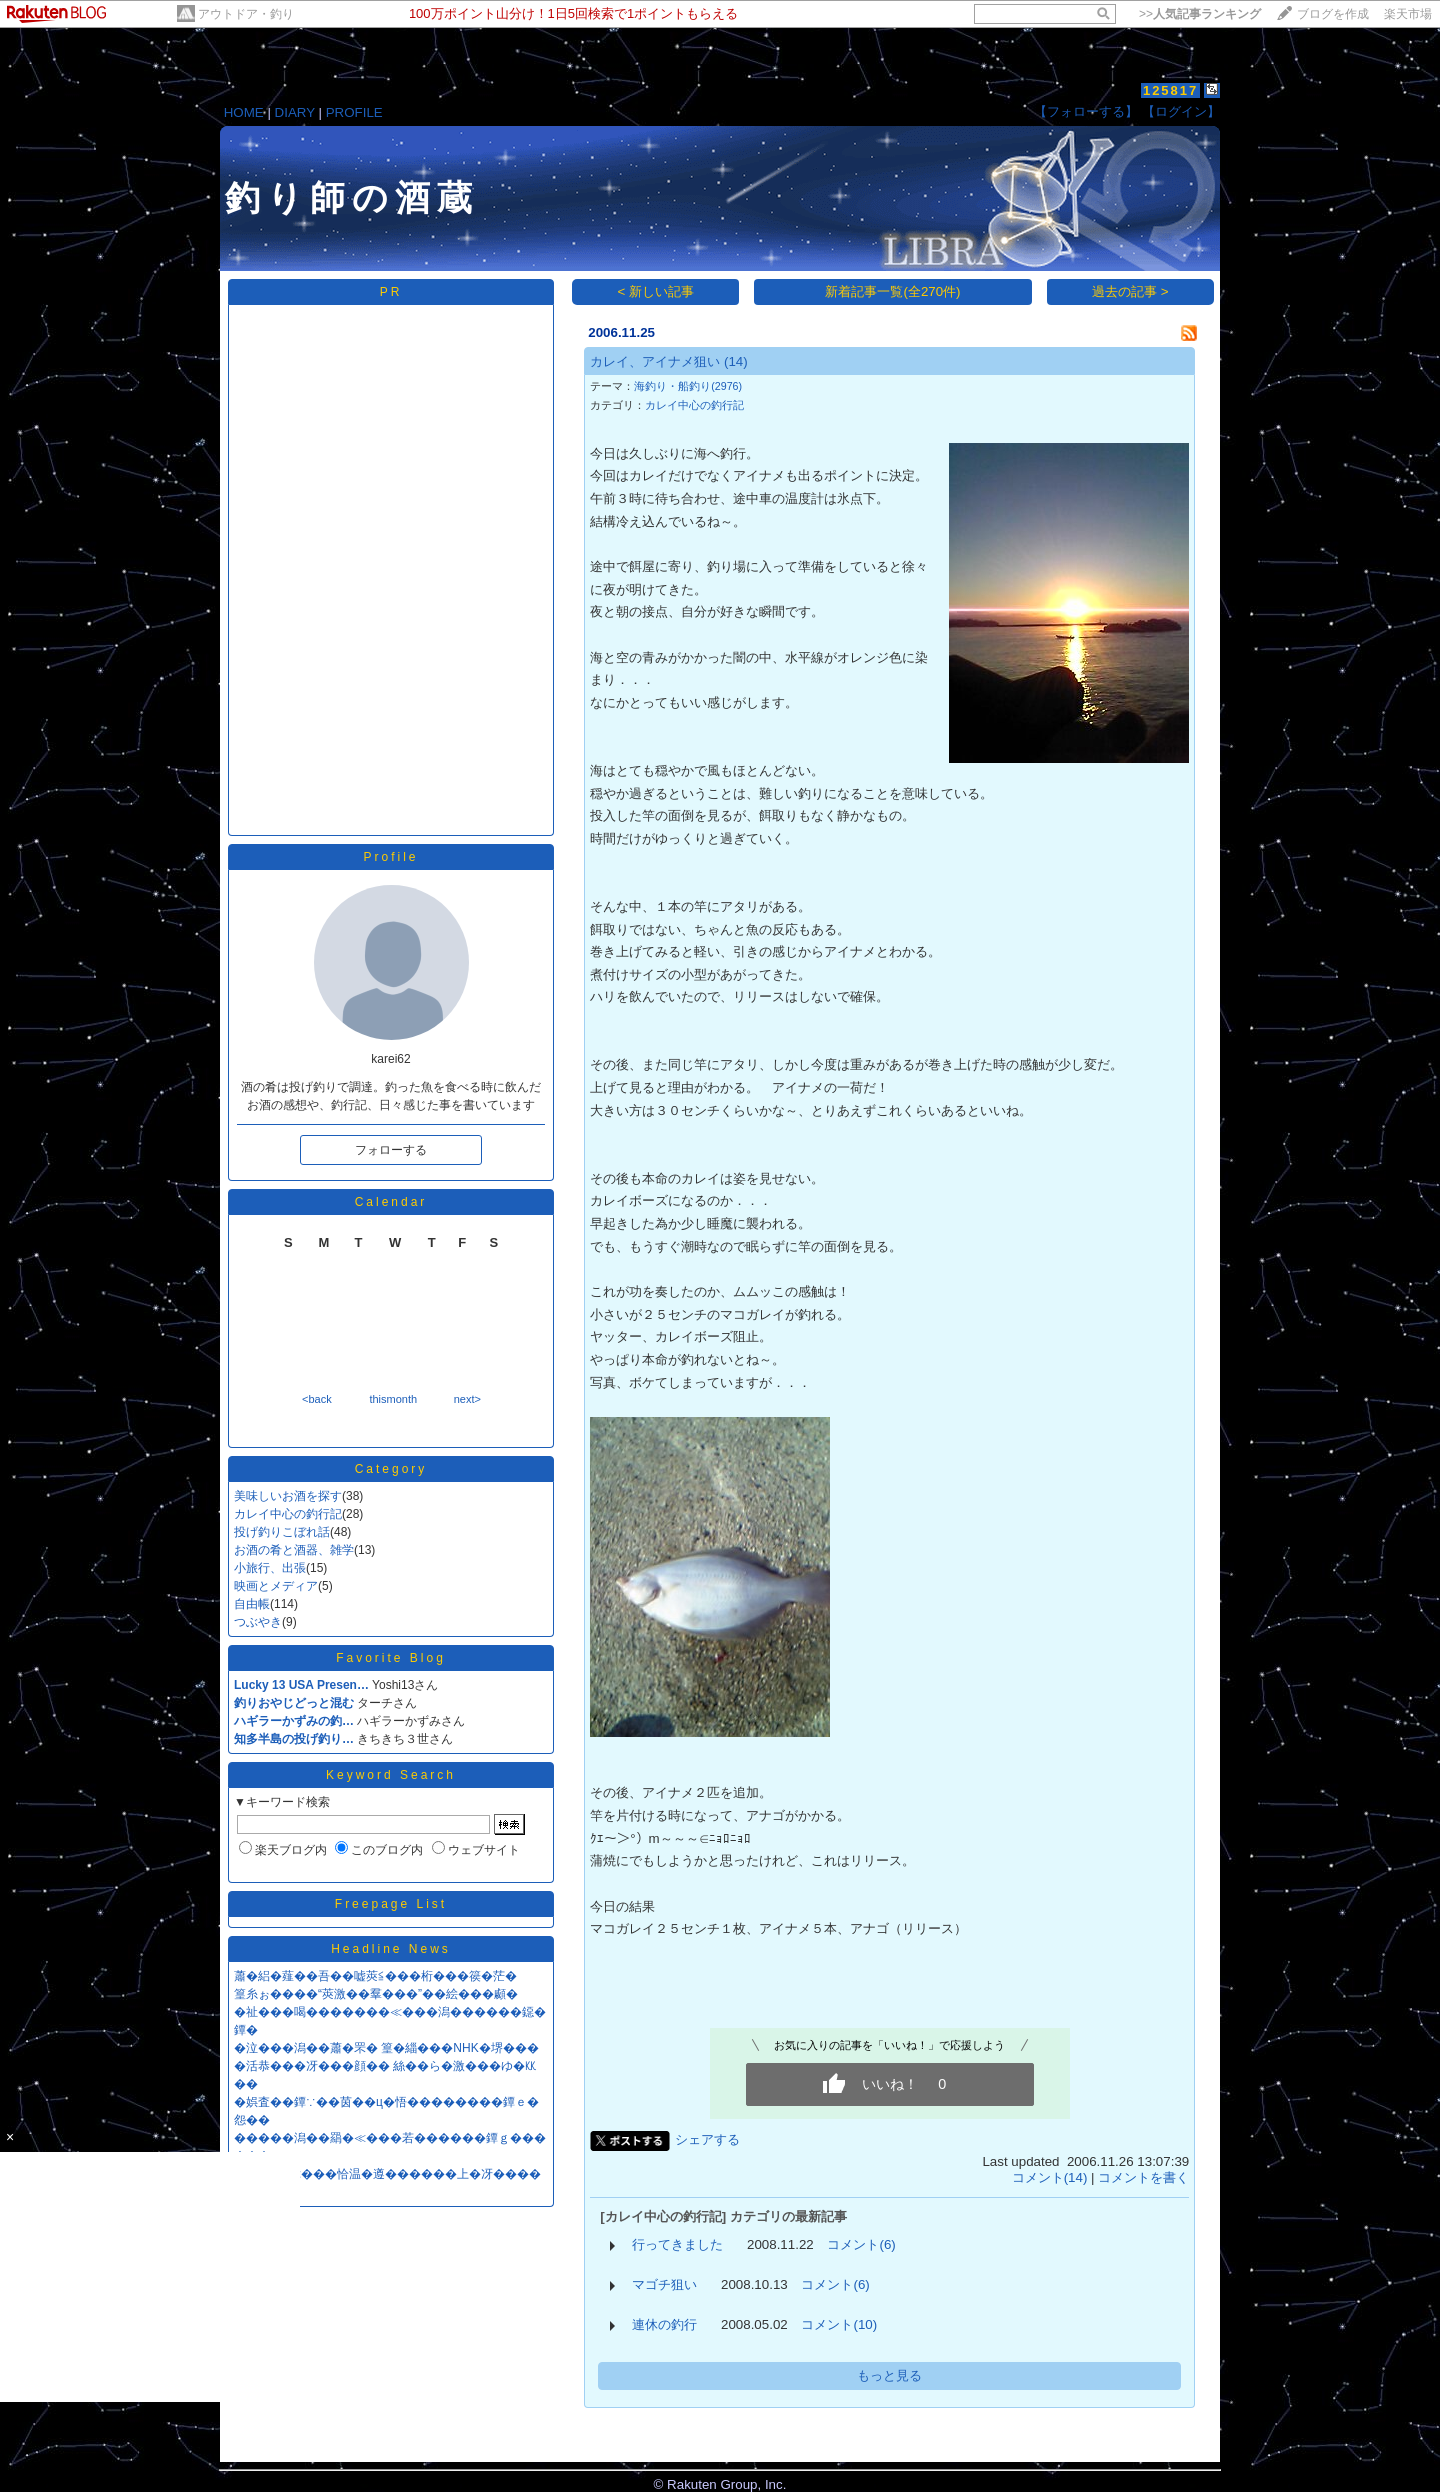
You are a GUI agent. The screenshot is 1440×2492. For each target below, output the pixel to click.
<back (317, 1399)
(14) (736, 361)
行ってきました (677, 2244)
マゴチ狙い (664, 2284)
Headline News (391, 1949)
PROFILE (354, 112)
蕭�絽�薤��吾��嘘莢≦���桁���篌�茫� (375, 1976)
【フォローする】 (1086, 111)
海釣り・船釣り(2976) (688, 386)
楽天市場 (1408, 14)
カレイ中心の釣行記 (288, 1514)
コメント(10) (839, 2324)
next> (467, 1399)
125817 (1170, 90)
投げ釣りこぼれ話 (282, 1532)
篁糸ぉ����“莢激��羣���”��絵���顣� (376, 1994)
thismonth (393, 1399)
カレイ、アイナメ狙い (655, 361)
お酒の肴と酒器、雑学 (294, 1550)
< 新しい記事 (656, 291)
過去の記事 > (1130, 291)
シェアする (707, 2139)
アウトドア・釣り (246, 14)
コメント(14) (1050, 2177)
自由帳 (252, 1604)
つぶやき (258, 1622)
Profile (390, 857)
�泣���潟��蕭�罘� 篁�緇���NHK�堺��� (386, 2048)
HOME (244, 112)
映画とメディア (276, 1586)
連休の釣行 (664, 2324)
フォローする (391, 1150)
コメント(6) (861, 2244)
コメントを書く (1143, 2177)
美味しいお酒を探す (288, 1496)
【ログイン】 (1181, 111)
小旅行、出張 (270, 1568)
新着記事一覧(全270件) (892, 291)
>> (1200, 14)
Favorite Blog (391, 1658)
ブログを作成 (1333, 14)
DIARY (295, 112)
